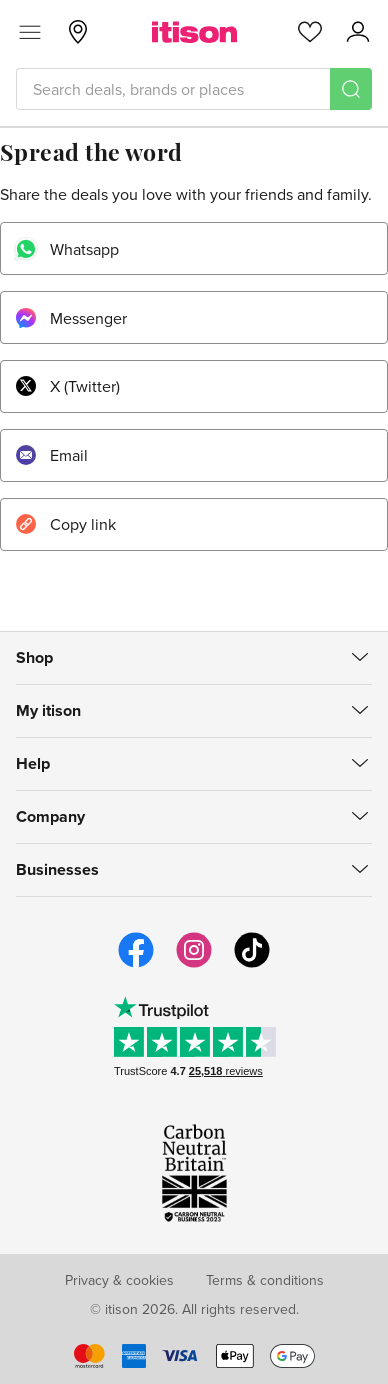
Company (50, 816)
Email (50, 455)
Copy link (64, 524)
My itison (48, 710)
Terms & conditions (265, 1280)
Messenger (70, 318)
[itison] (194, 32)
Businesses (57, 869)
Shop (34, 657)
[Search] (351, 89)
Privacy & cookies (119, 1280)
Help (33, 763)
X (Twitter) (66, 386)
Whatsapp (66, 249)
